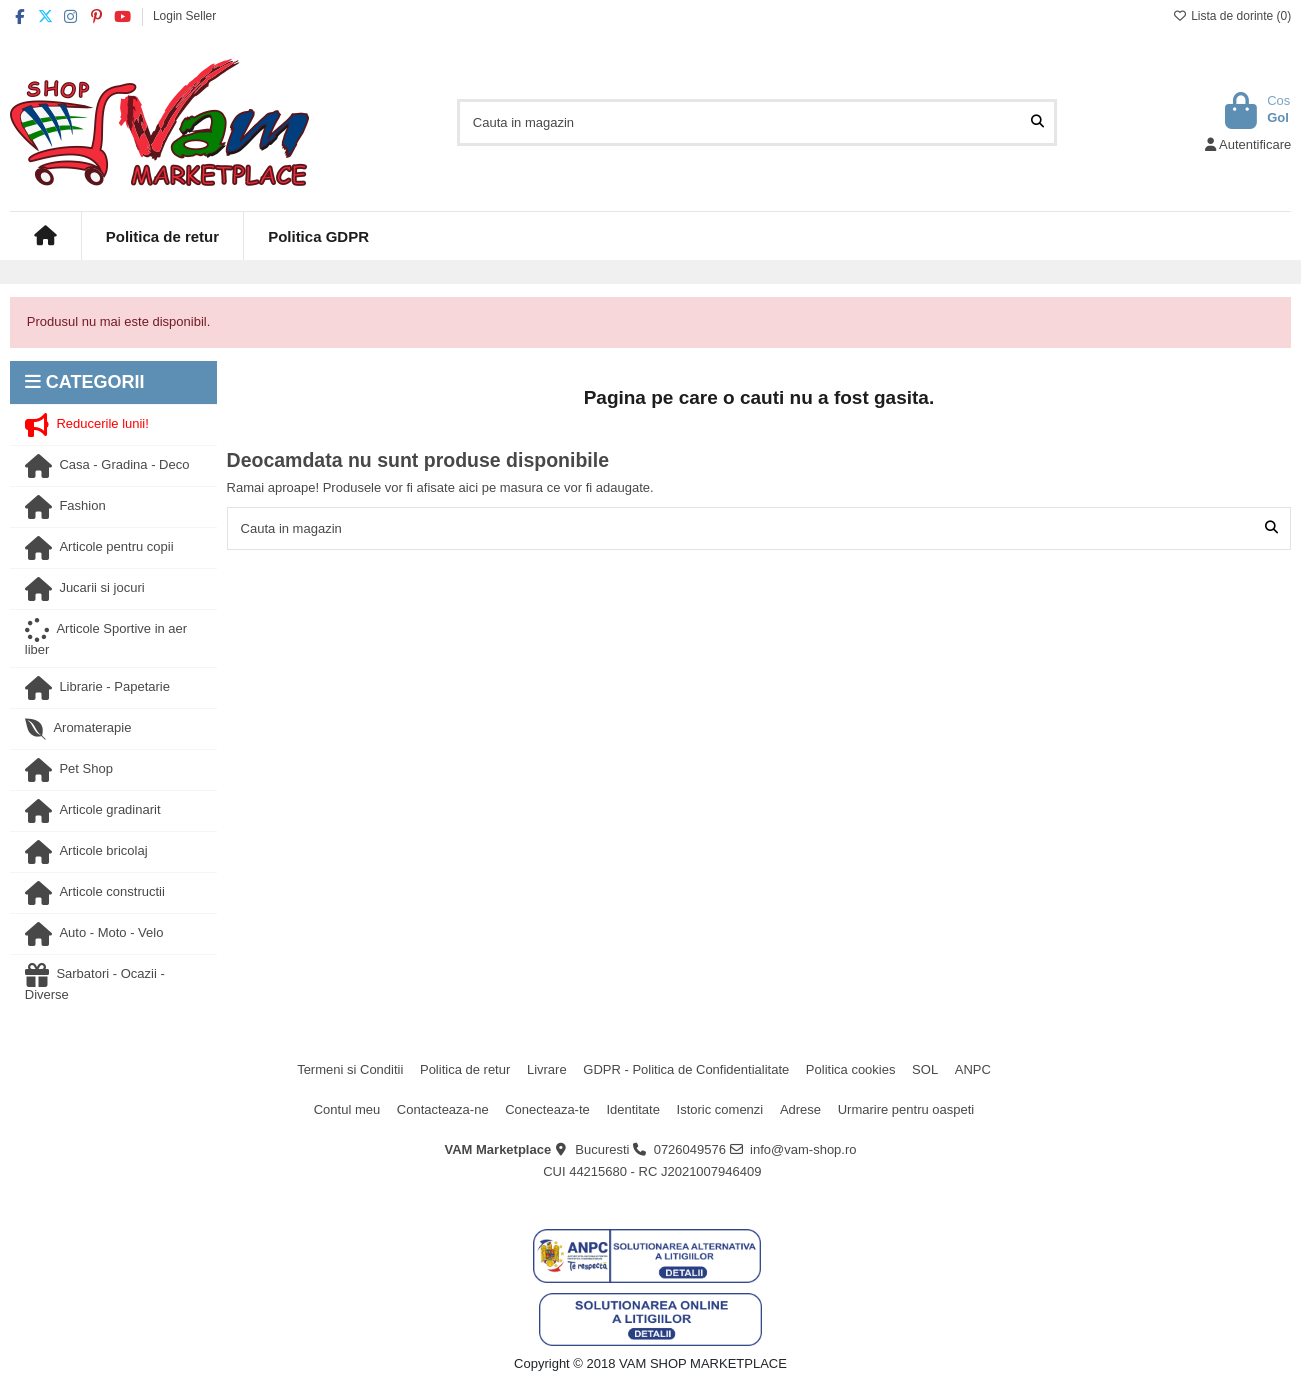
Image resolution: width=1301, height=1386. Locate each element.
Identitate (633, 1109)
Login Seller (184, 16)
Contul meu (347, 1109)
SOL (925, 1069)
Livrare (547, 1069)
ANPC (973, 1069)
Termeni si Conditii (350, 1069)
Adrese (800, 1109)
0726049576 (690, 1149)
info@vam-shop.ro (803, 1149)
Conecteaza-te (547, 1109)
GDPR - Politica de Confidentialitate (686, 1069)
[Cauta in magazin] (1037, 122)
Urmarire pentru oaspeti (906, 1109)
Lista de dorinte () (1232, 16)
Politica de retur (465, 1069)
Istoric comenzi (720, 1109)
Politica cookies (851, 1069)
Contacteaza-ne (443, 1109)
